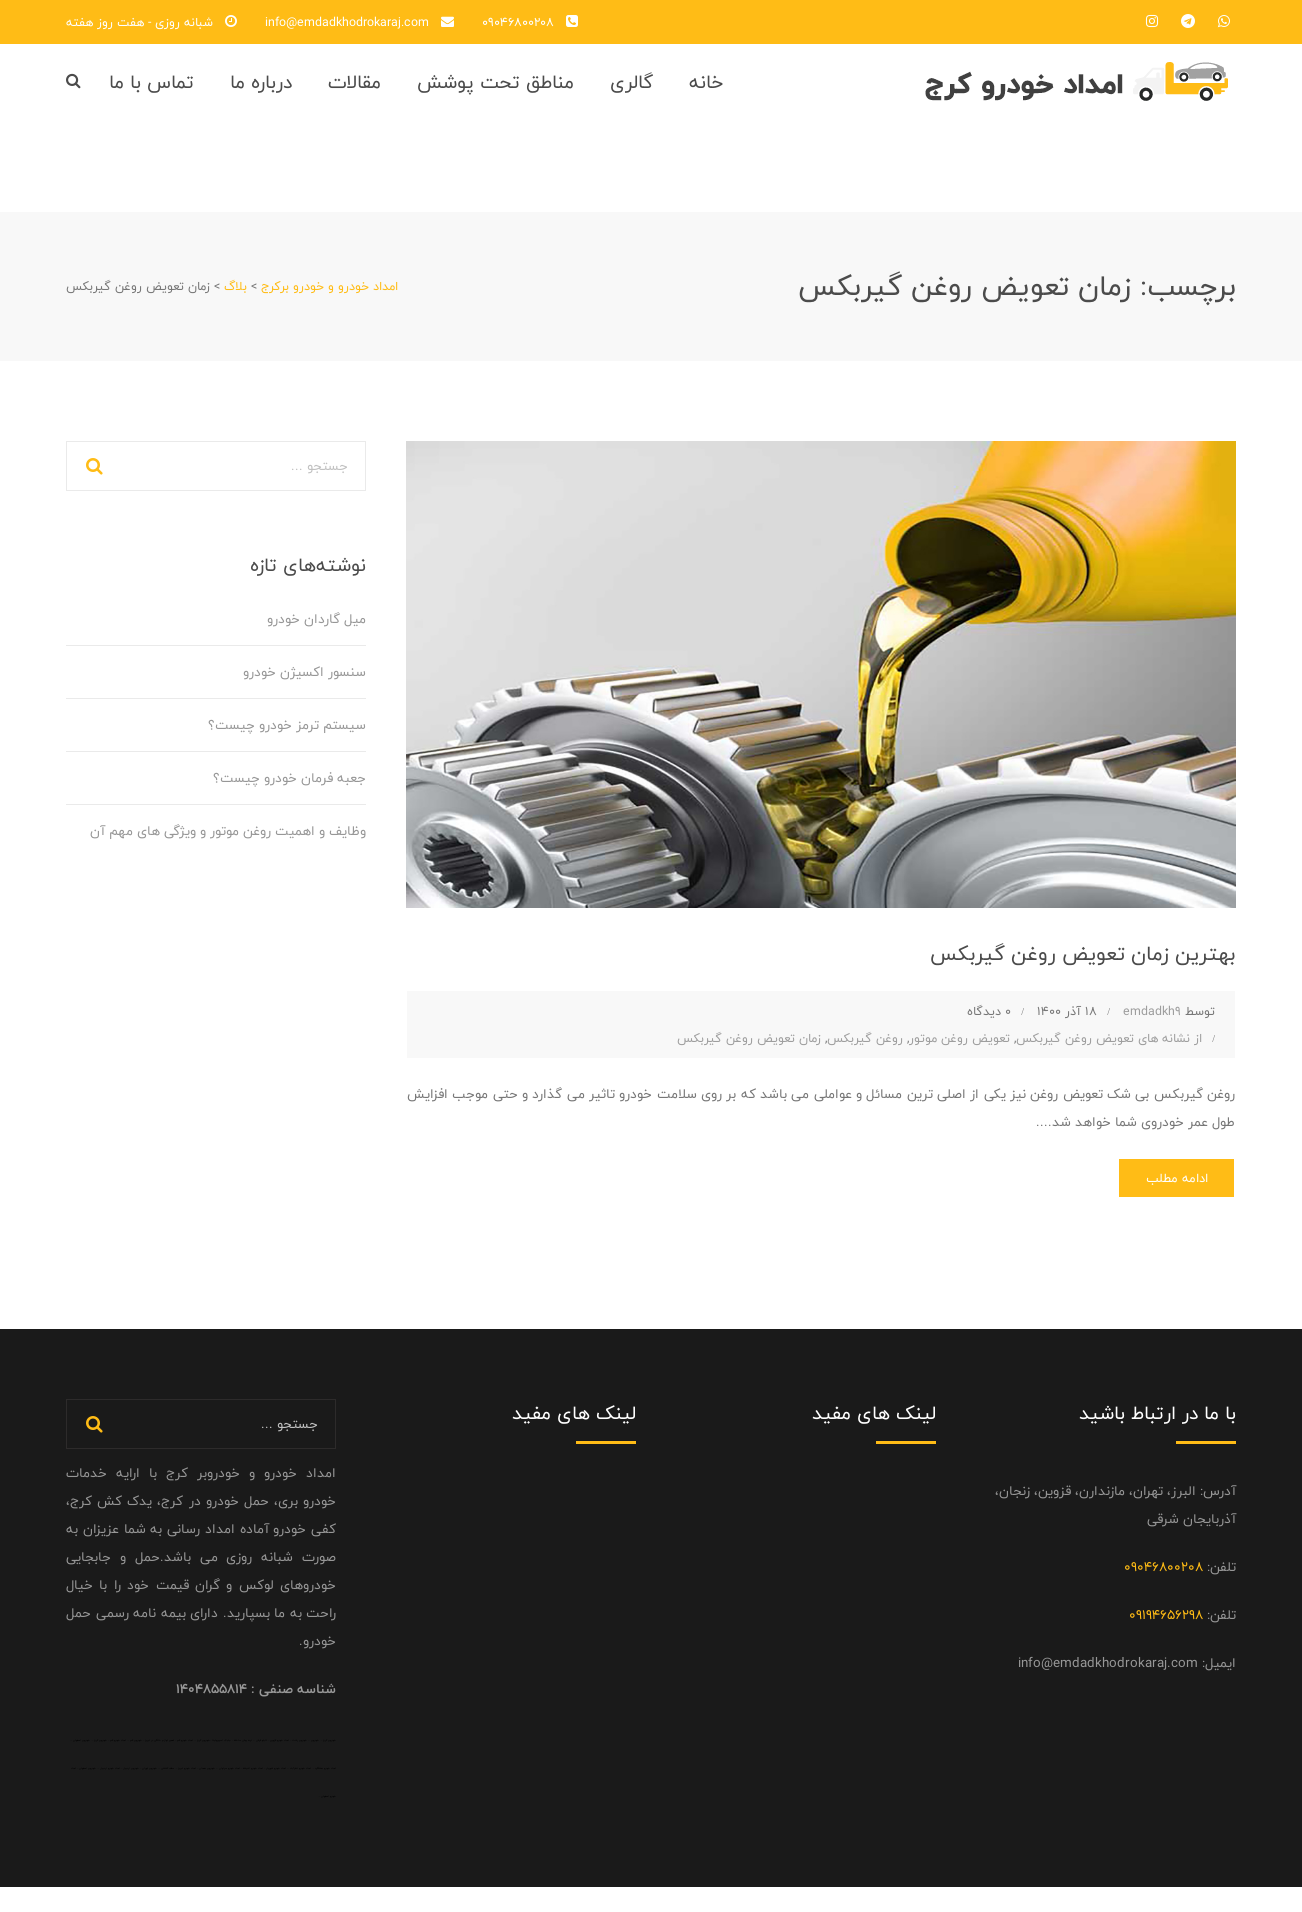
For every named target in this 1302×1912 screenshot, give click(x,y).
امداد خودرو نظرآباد (300, 1793)
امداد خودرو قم (185, 1765)
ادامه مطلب (1165, 1200)
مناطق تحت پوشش (495, 91)
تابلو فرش (261, 1765)
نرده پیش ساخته (243, 1765)
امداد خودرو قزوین (279, 1765)
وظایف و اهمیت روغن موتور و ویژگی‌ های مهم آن (228, 850)
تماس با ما (151, 91)
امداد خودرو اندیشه (253, 1793)
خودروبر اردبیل (131, 1793)
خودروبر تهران (149, 1793)
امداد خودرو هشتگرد (325, 1793)
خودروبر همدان (207, 1793)
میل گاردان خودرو (316, 638)
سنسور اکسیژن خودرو (304, 691)
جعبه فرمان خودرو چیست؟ (289, 797)
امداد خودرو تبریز (187, 1793)
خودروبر (315, 1765)
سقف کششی (167, 1793)
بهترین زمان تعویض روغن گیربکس (1059, 970)
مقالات (354, 91)
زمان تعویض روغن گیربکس (749, 1056)
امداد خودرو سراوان (229, 1793)
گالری (631, 91)
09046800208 (518, 22)
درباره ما (261, 91)
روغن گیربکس (865, 1056)
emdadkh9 (1152, 1030)
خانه (706, 91)
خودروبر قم (136, 1765)
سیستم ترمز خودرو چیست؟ (287, 744)
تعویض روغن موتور (959, 1056)
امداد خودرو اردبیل (110, 1793)
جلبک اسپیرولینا (221, 1765)
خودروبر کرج (329, 1765)
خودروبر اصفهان (81, 1765)
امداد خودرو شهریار (276, 1793)
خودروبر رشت (299, 1765)
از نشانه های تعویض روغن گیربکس (1109, 1056)
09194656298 (1166, 1640)
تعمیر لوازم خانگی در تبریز (159, 1765)
